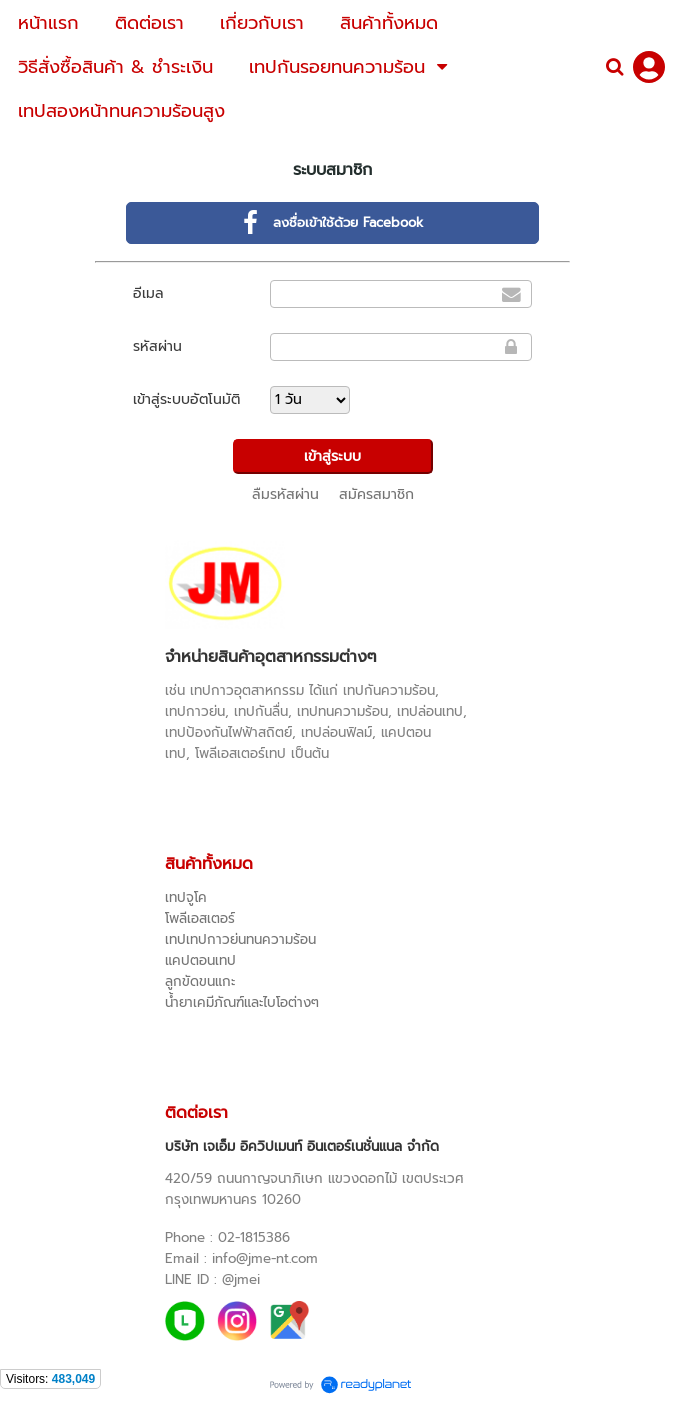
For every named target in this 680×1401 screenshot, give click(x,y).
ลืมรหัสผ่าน (285, 494)
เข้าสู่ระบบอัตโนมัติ (186, 399)
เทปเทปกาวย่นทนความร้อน (240, 939)
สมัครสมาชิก (376, 494)
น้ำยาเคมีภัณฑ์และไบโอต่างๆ (242, 1002)
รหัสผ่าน (157, 346)
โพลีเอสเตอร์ (200, 918)
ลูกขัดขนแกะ (200, 981)
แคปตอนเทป (200, 960)
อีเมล (148, 293)
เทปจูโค (186, 897)
